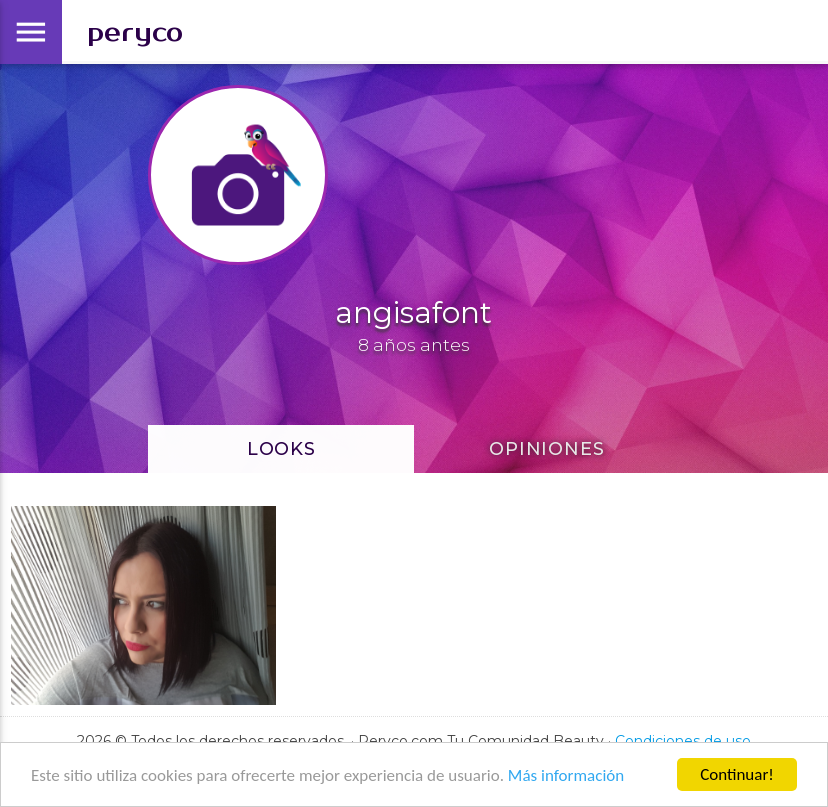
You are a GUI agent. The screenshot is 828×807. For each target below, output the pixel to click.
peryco (135, 32)
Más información (566, 775)
